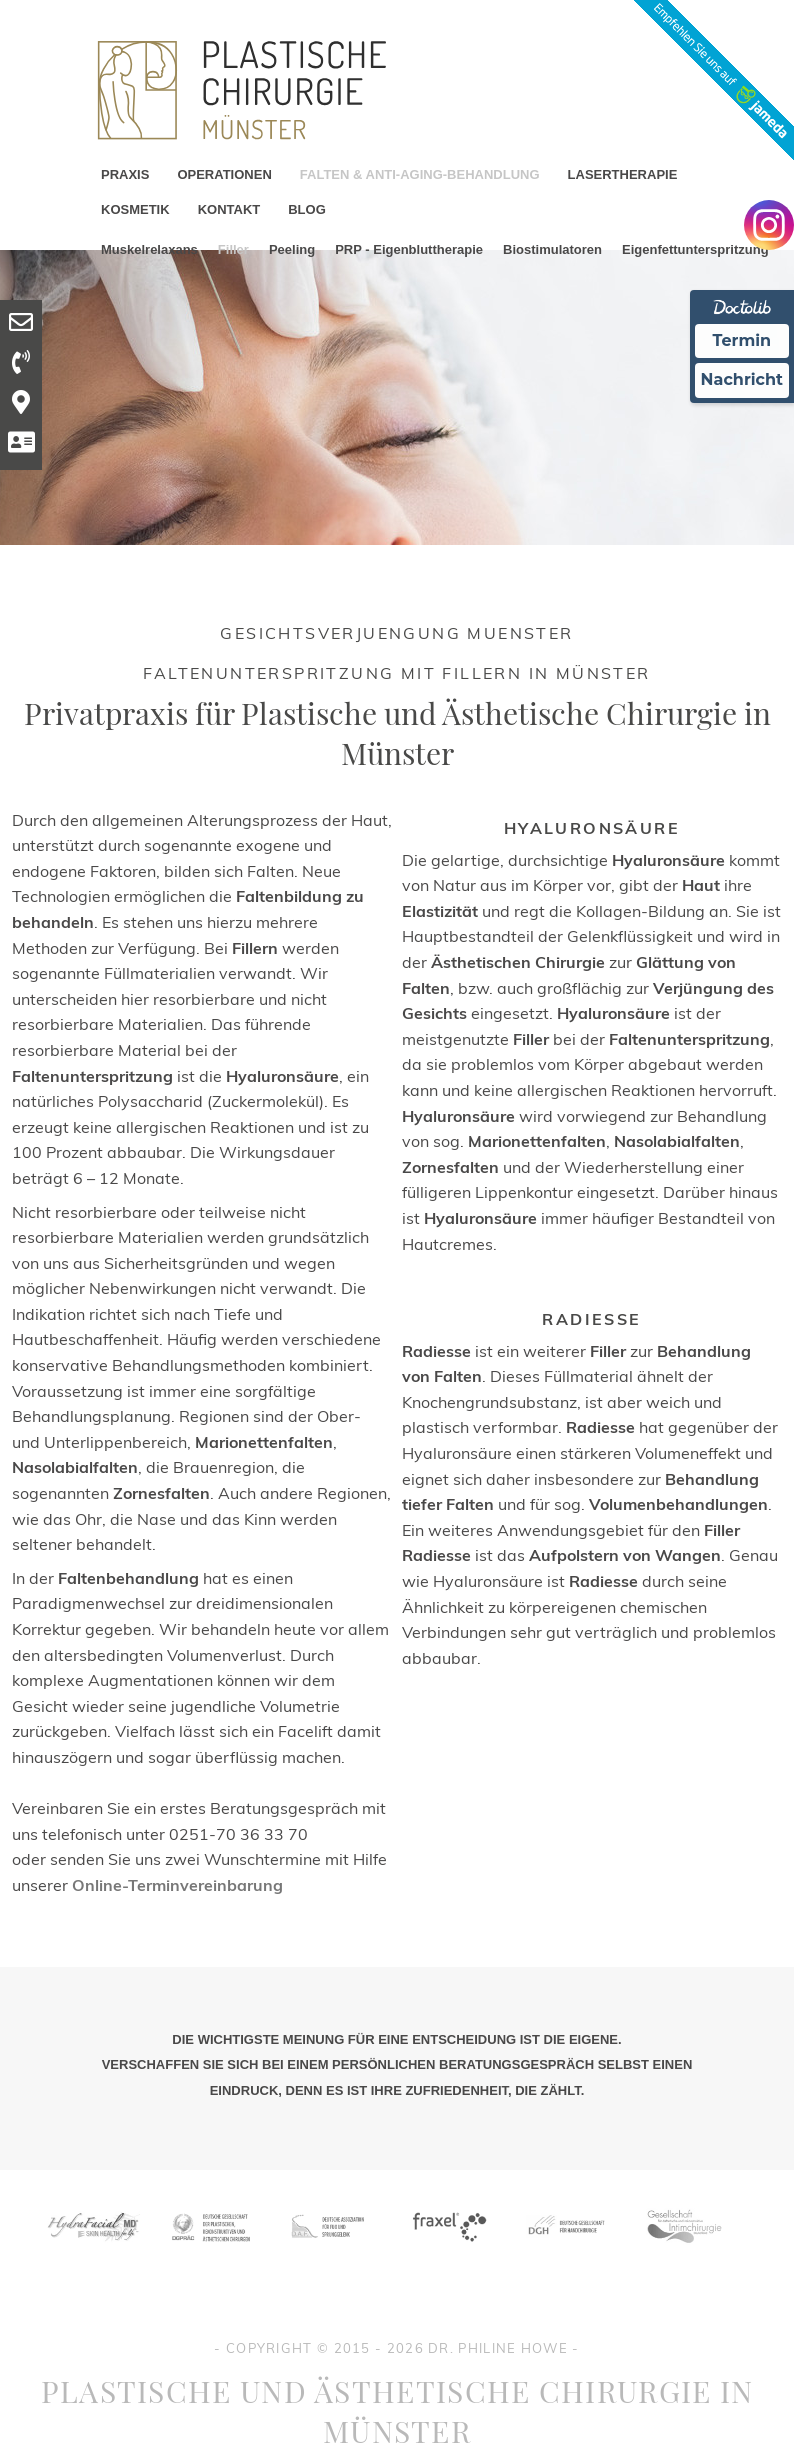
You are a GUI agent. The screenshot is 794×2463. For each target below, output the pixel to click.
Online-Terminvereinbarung (177, 1885)
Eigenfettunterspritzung (695, 249)
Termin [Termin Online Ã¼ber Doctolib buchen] (742, 340)
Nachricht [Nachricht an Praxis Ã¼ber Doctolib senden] (742, 379)
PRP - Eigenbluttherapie (409, 249)
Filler (233, 249)
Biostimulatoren (552, 249)
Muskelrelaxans (149, 249)
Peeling (292, 249)
